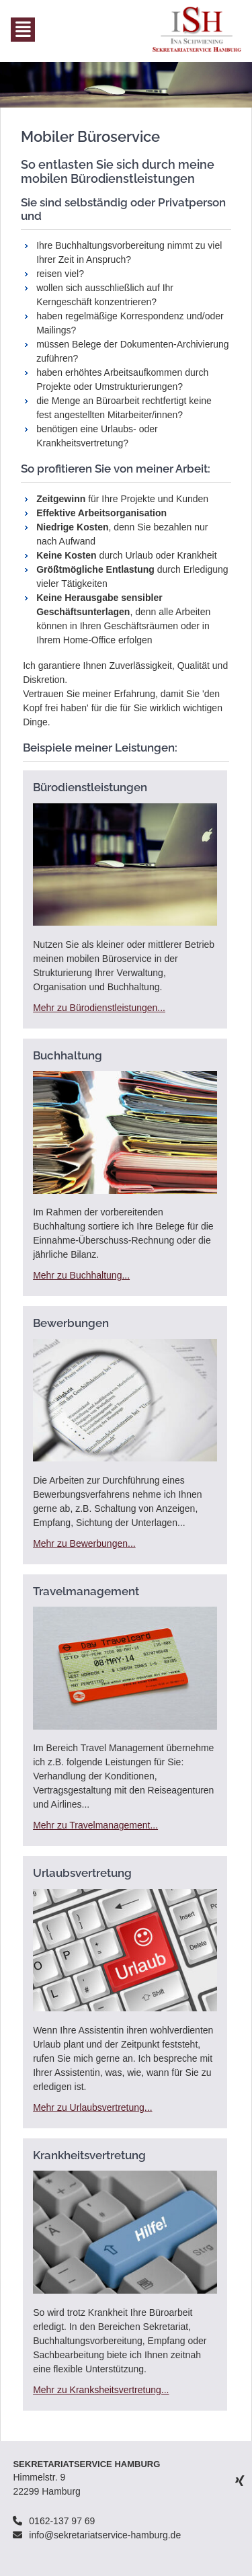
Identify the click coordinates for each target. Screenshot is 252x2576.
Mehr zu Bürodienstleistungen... (99, 1007)
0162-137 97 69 (62, 2520)
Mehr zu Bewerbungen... (84, 1543)
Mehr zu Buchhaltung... (81, 1275)
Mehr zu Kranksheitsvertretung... (101, 2389)
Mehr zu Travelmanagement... (95, 1825)
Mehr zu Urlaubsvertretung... (92, 2107)
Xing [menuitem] (239, 2480)
